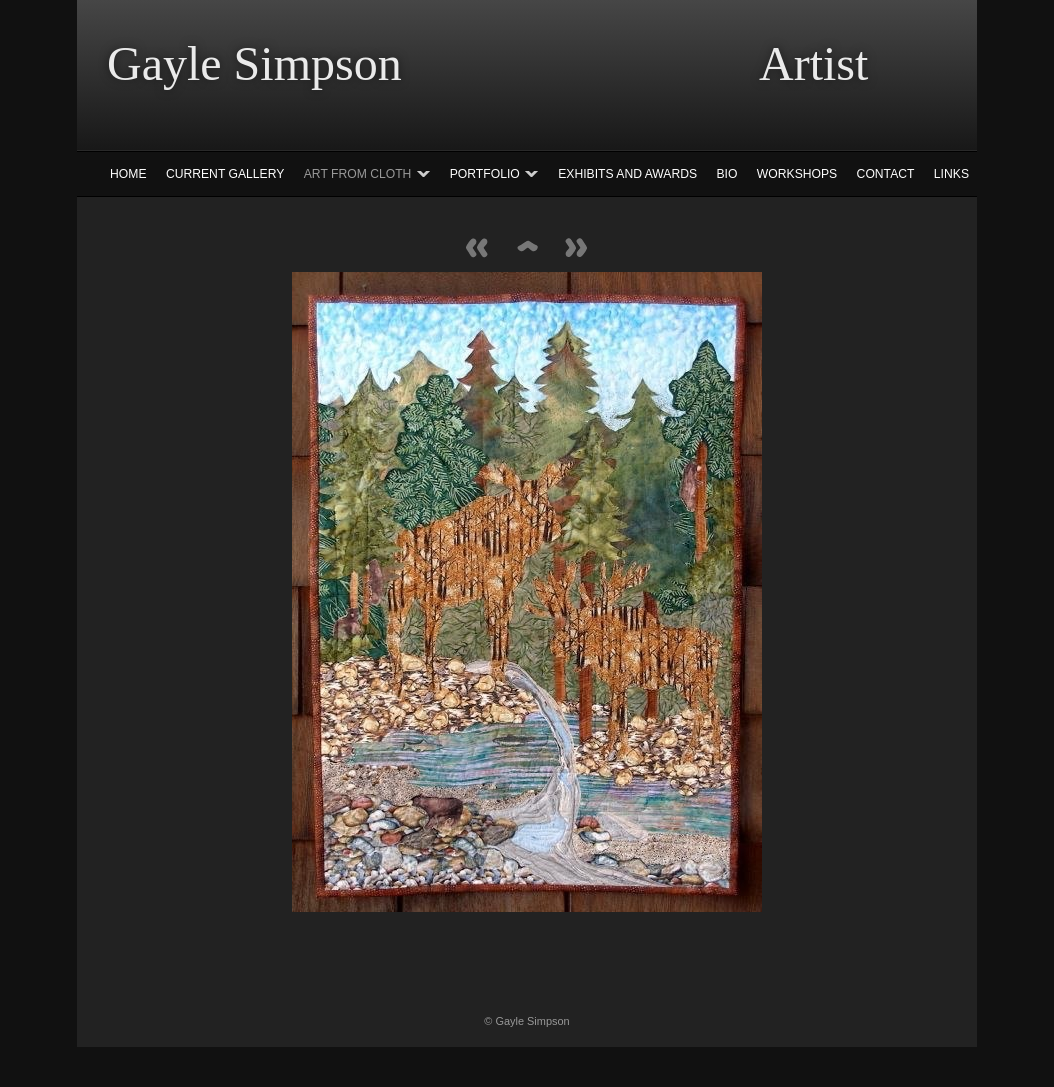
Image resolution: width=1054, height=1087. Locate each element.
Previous (477, 249)
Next (577, 249)
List (527, 249)
